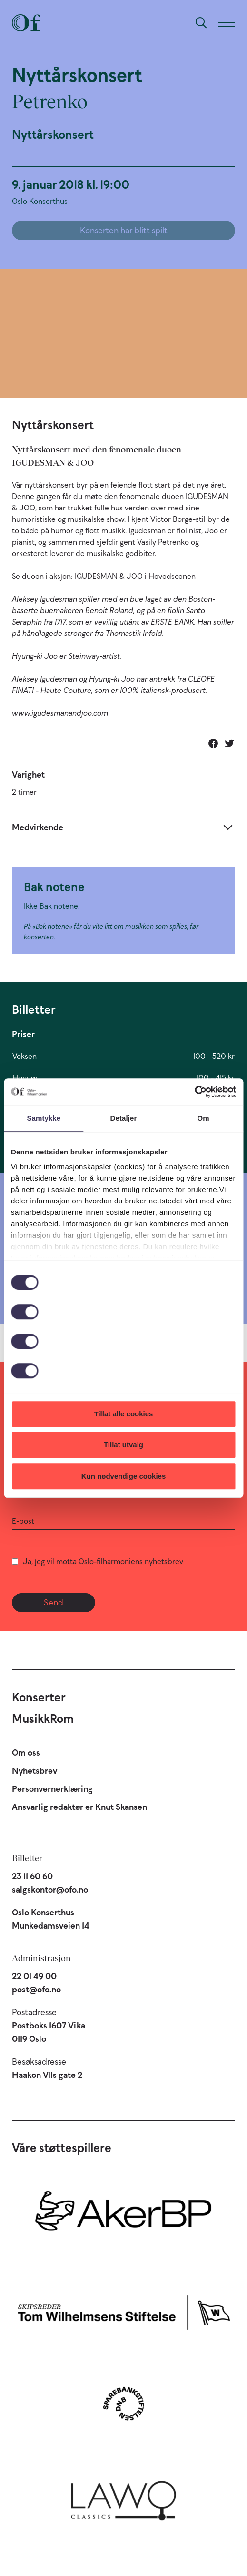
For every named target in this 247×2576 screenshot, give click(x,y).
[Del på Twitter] (229, 743)
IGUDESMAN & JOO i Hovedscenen (135, 576)
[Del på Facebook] (213, 743)
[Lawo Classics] (123, 2497)
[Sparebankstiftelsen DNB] (123, 2403)
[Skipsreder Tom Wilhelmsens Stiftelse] (123, 2310)
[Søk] (201, 23)
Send (53, 1602)
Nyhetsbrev (34, 1771)
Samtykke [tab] (43, 1118)
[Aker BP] (123, 2216)
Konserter (39, 1697)
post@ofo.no (36, 1989)
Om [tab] (203, 1118)
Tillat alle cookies (123, 1414)
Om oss (26, 1753)
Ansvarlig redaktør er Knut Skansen (79, 1807)
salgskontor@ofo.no (50, 1889)
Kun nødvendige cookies (123, 1476)
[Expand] (123, 827)
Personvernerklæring (52, 1789)
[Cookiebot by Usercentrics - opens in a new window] (194, 1092)
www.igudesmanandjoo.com (60, 713)
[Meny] (226, 23)
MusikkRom (43, 1718)
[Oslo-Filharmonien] (26, 22)
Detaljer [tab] (123, 1118)
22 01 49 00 (34, 1976)
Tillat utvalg (123, 1445)
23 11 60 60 (32, 1876)
